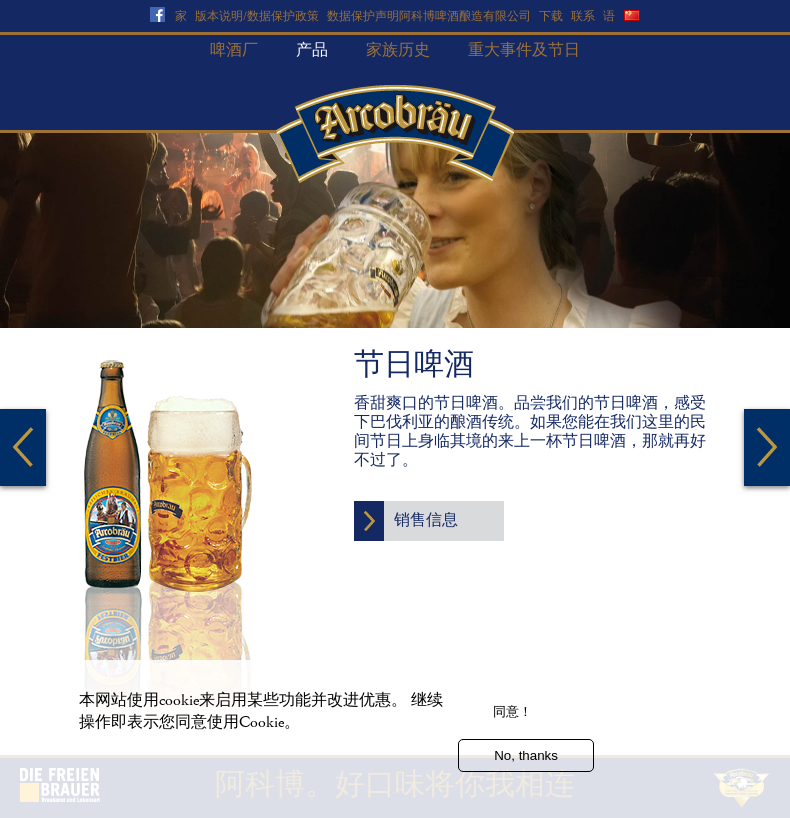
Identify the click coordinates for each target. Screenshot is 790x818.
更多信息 (105, 757)
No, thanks (526, 764)
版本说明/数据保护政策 (257, 16)
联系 (583, 16)
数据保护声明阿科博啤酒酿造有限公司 (429, 16)
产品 (312, 50)
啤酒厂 (234, 50)
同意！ (512, 720)
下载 (551, 16)
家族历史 (398, 50)
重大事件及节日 (524, 50)
